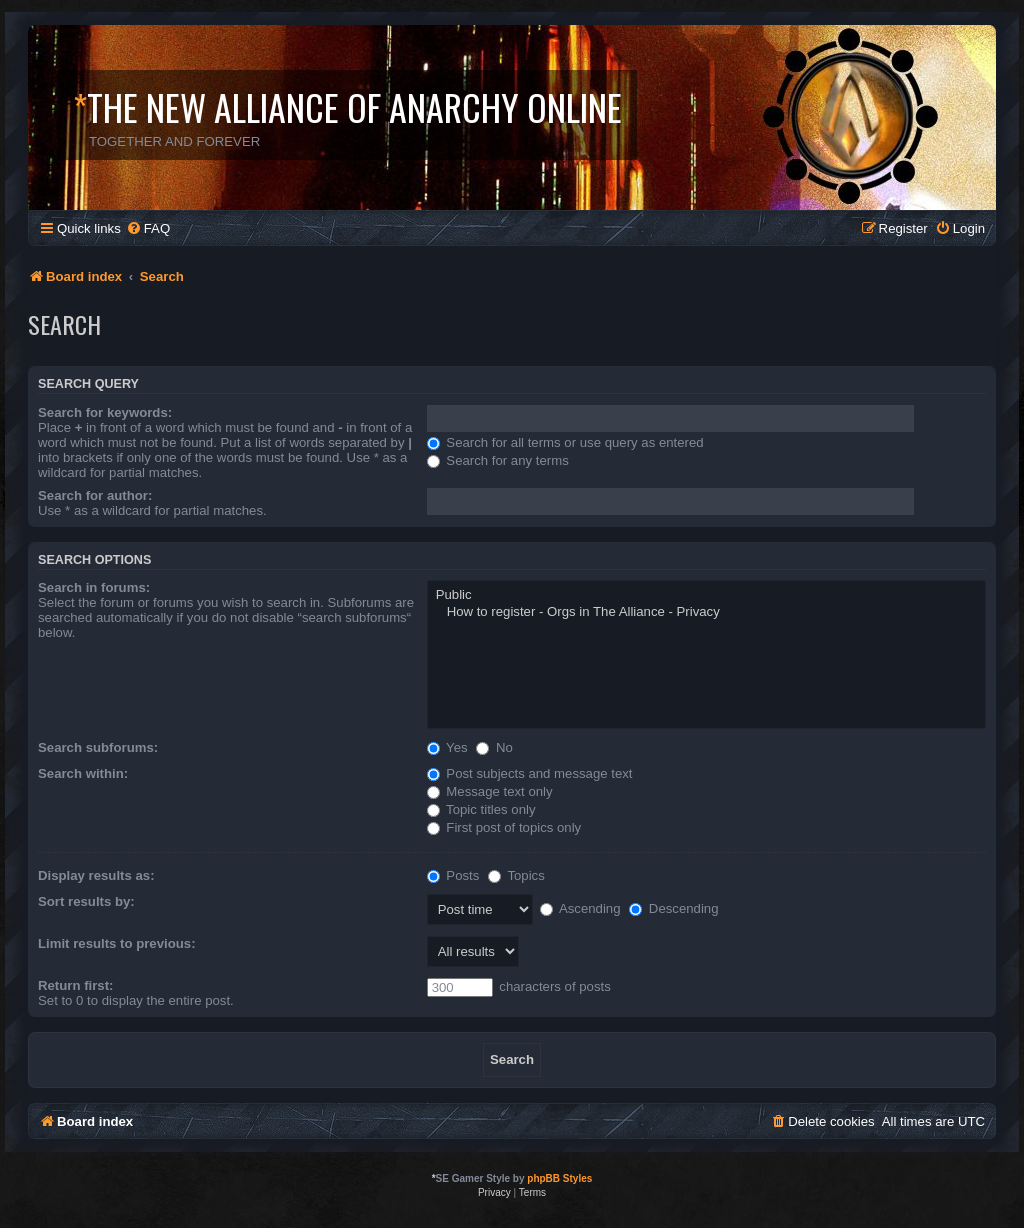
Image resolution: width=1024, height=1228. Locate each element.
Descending (673, 908)
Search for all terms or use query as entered (565, 442)
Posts (453, 875)
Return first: (75, 985)
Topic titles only (481, 809)
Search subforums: (98, 747)
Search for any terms (498, 460)
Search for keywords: (105, 412)
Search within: (83, 773)
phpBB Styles (559, 1178)
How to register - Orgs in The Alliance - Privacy (706, 612)
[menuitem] (148, 228)
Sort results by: (86, 901)
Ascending (580, 908)
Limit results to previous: (117, 943)
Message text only (490, 791)
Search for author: (95, 495)
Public (706, 595)
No (494, 747)
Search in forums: (94, 587)
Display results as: (96, 875)
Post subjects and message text (530, 773)
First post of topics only (504, 827)
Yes (447, 747)
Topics (516, 875)
